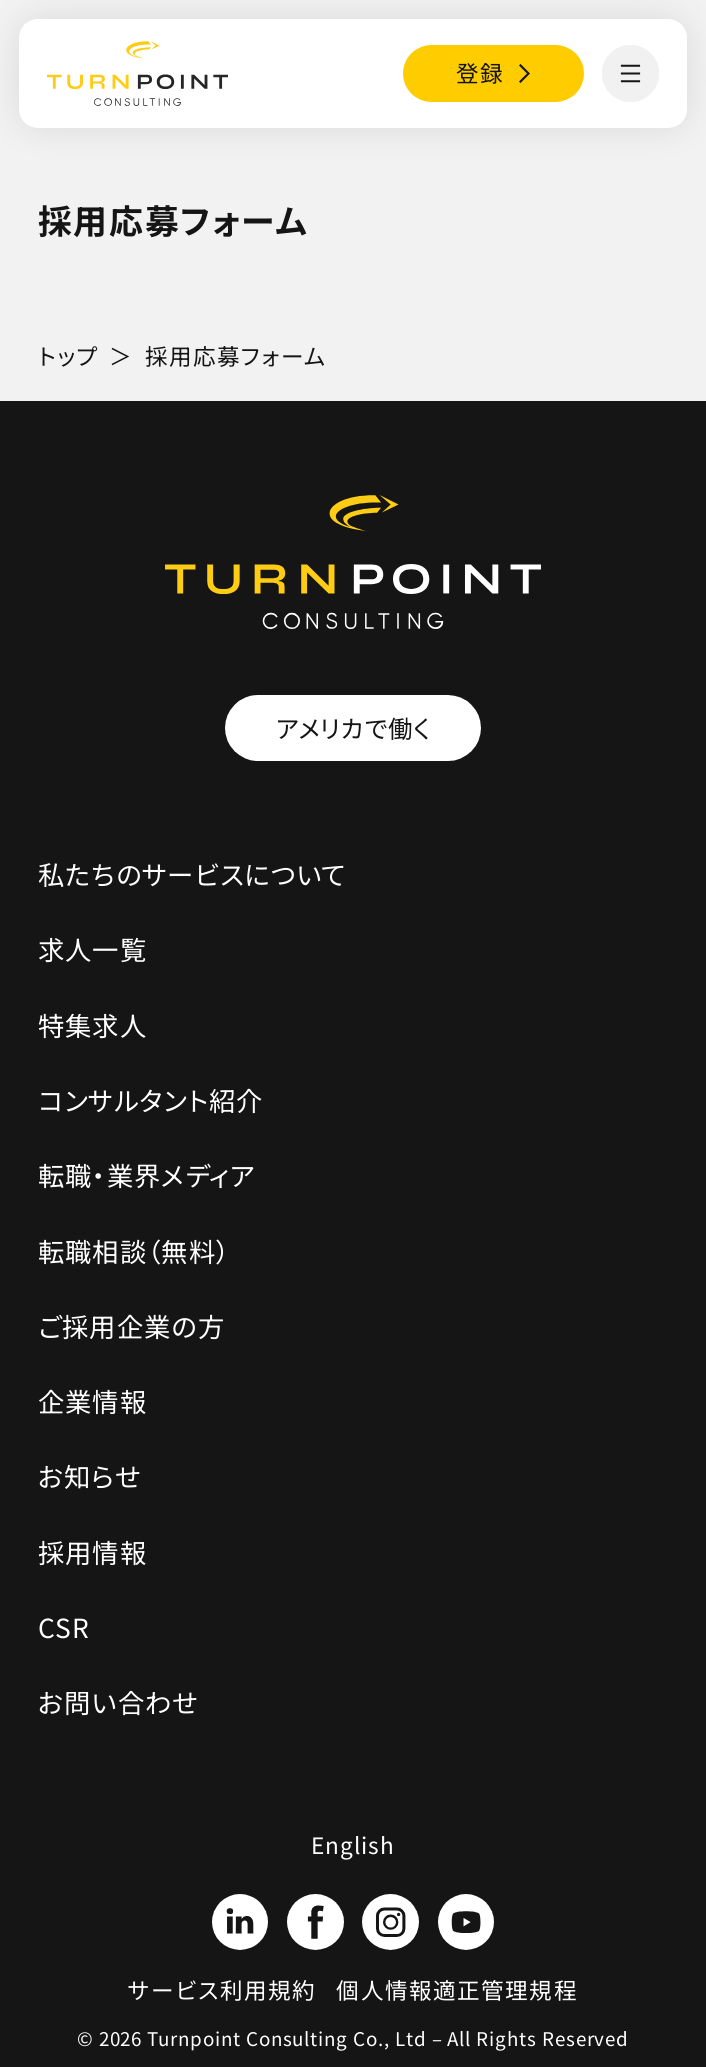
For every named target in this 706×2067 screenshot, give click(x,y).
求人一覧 (92, 948)
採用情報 (92, 1551)
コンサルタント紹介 (151, 1099)
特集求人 (92, 1024)
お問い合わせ (118, 1701)
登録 (480, 72)
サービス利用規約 (222, 1989)
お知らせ (89, 1475)
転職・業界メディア (147, 1174)
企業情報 (92, 1400)
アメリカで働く (353, 727)
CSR (64, 1626)
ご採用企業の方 (131, 1325)
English (353, 1844)
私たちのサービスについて (192, 873)
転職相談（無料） (134, 1250)
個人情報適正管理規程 (456, 1989)
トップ (68, 355)
